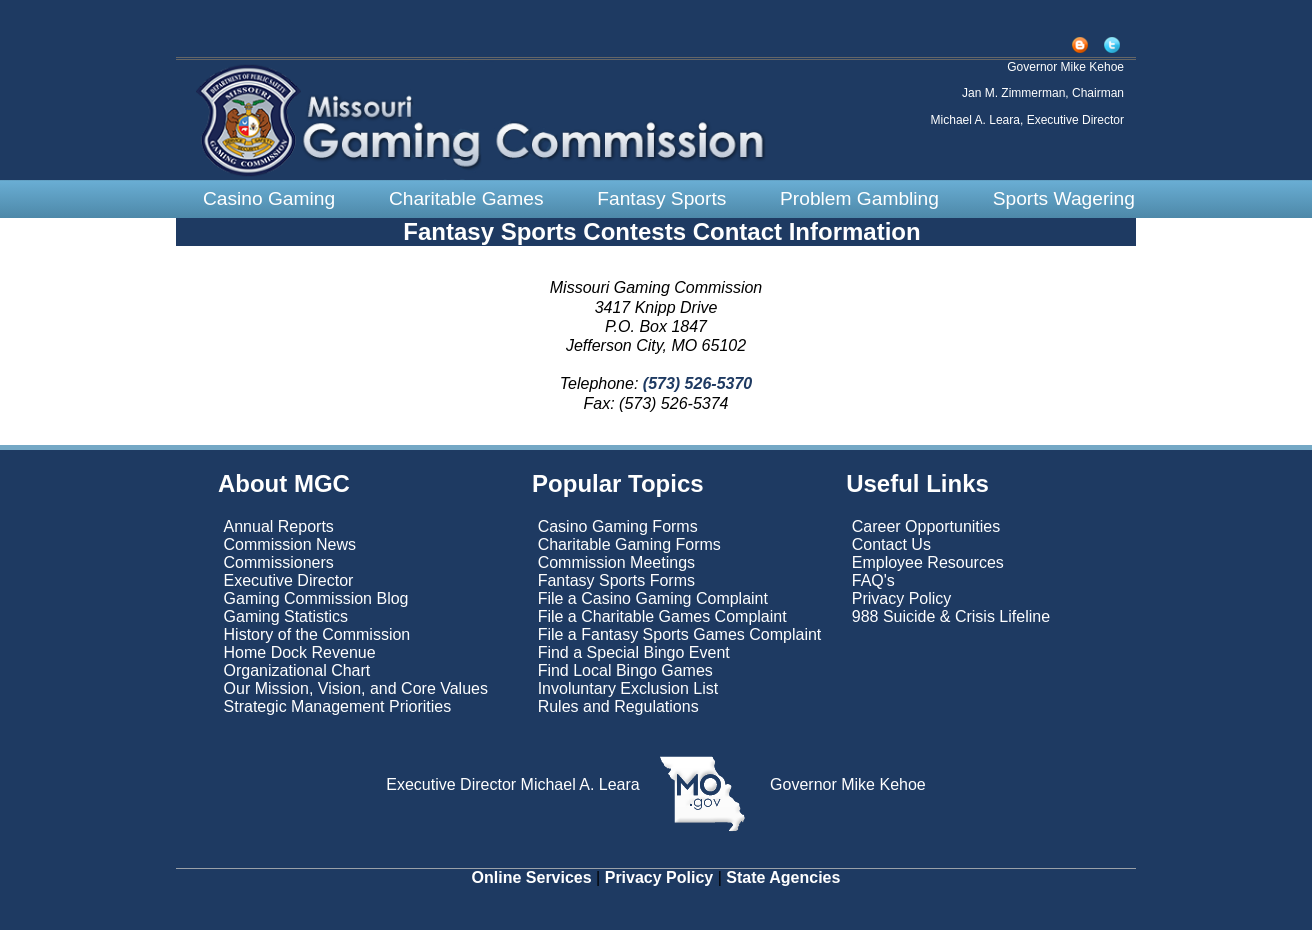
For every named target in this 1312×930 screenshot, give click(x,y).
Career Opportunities (926, 526)
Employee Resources (928, 562)
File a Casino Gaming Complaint (653, 598)
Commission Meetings (616, 562)
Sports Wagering (1064, 198)
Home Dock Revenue (300, 652)
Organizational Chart (297, 670)
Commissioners (279, 562)
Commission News (290, 544)
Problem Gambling (859, 198)
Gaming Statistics (286, 616)
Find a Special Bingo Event (634, 652)
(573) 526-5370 (695, 383)
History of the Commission (317, 634)
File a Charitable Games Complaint (662, 616)
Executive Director (289, 580)
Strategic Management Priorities (338, 706)
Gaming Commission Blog (316, 598)
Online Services (532, 877)
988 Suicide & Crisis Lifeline (951, 616)
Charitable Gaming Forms (629, 544)
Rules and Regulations (618, 706)
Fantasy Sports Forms (616, 580)
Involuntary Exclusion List (628, 688)
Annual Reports (279, 526)
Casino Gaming (269, 198)
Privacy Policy (902, 598)
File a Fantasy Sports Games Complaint (680, 634)
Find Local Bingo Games (625, 670)
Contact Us (891, 544)
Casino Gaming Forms (618, 526)
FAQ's (873, 580)
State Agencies (783, 877)
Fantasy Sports (661, 198)
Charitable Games (466, 198)
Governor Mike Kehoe (846, 784)
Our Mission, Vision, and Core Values (358, 688)
